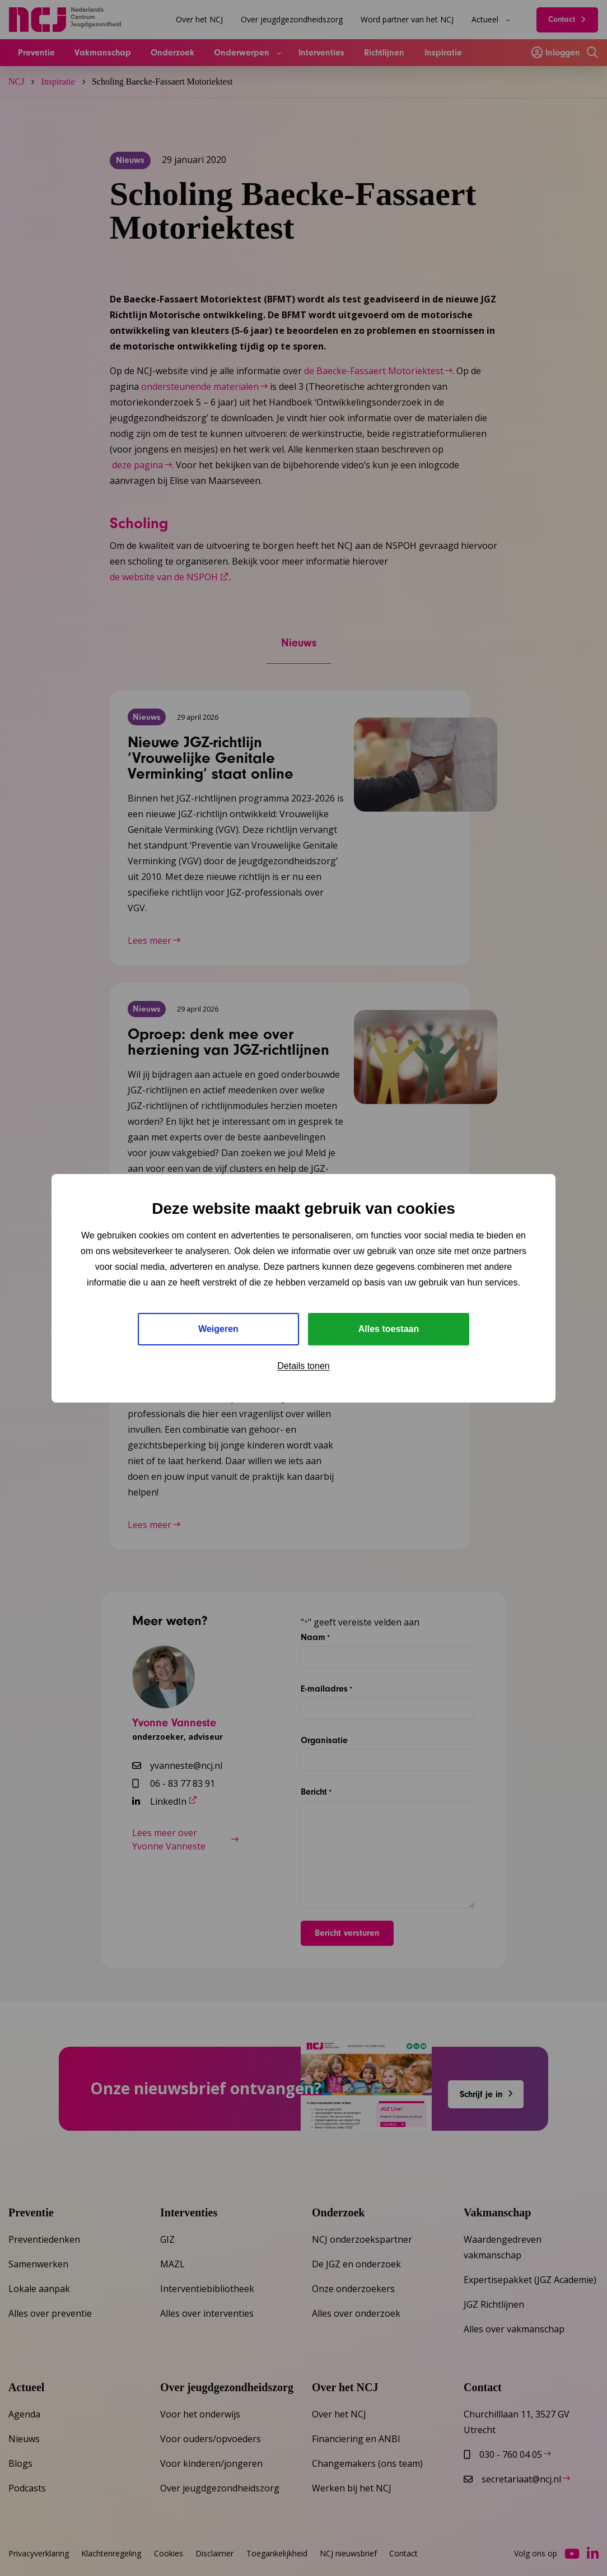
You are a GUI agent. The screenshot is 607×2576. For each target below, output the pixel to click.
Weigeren (218, 1329)
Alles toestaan (388, 1329)
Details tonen (303, 1366)
